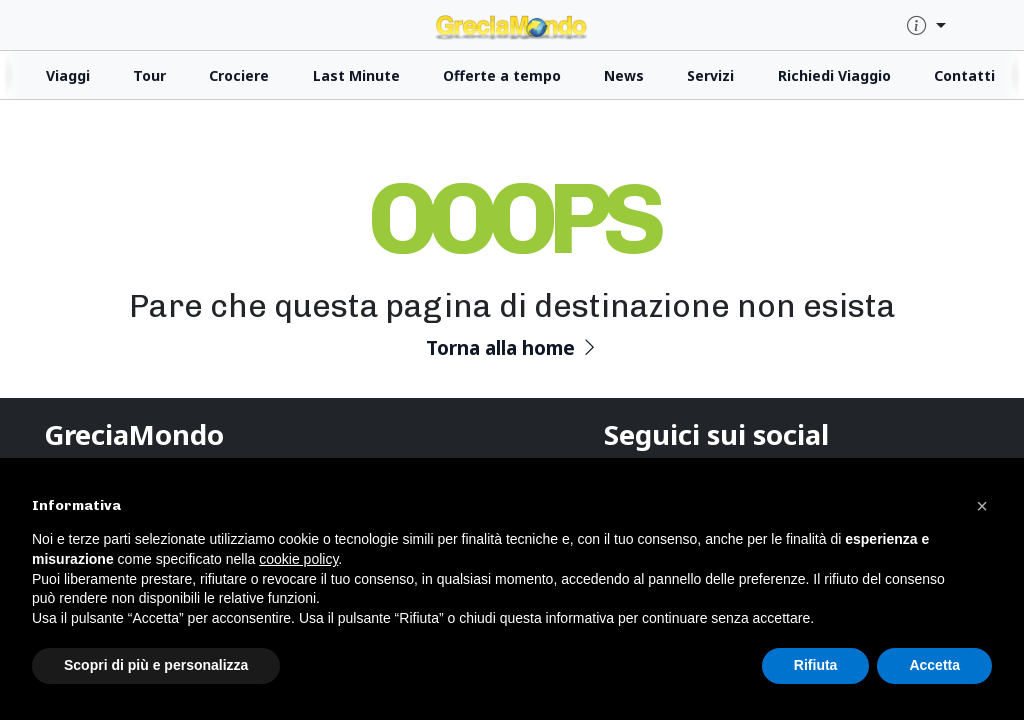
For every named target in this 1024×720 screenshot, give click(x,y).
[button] (982, 506)
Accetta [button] (934, 665)
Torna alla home (512, 347)
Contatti (964, 75)
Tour (149, 75)
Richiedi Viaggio (834, 75)
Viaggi (68, 75)
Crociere (239, 75)
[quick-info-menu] (926, 26)
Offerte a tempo (502, 75)
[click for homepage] (511, 24)
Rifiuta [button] (816, 665)
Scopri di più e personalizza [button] (156, 665)
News (624, 75)
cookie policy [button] (298, 559)
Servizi (710, 75)
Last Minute (356, 75)
